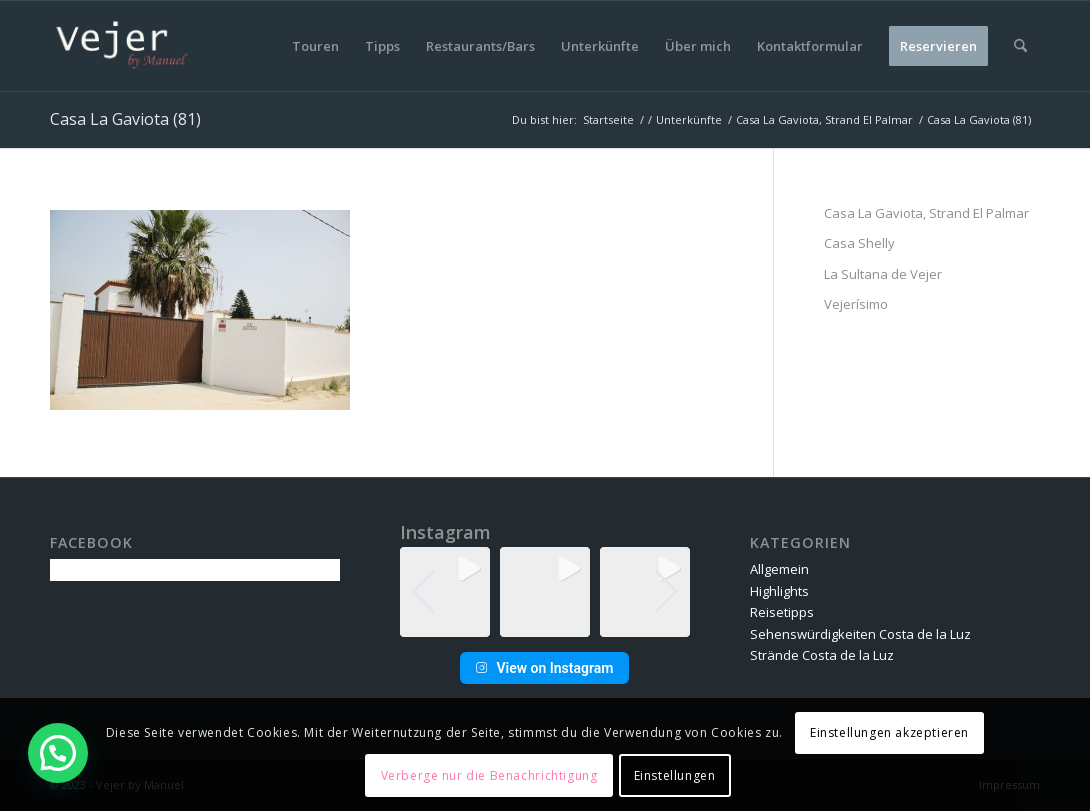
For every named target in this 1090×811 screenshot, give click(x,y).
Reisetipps (782, 612)
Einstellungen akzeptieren (889, 732)
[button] (545, 623)
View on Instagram (544, 668)
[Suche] (1020, 46)
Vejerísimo (856, 304)
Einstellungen (675, 775)
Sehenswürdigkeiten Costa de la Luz (860, 634)
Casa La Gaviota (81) (125, 119)
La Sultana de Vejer (883, 274)
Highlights (779, 591)
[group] (445, 592)
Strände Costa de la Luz (822, 655)
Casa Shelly (859, 243)
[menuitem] (315, 46)
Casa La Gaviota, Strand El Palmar (926, 213)
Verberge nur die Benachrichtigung (489, 775)
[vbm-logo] (122, 46)
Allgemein (779, 569)
